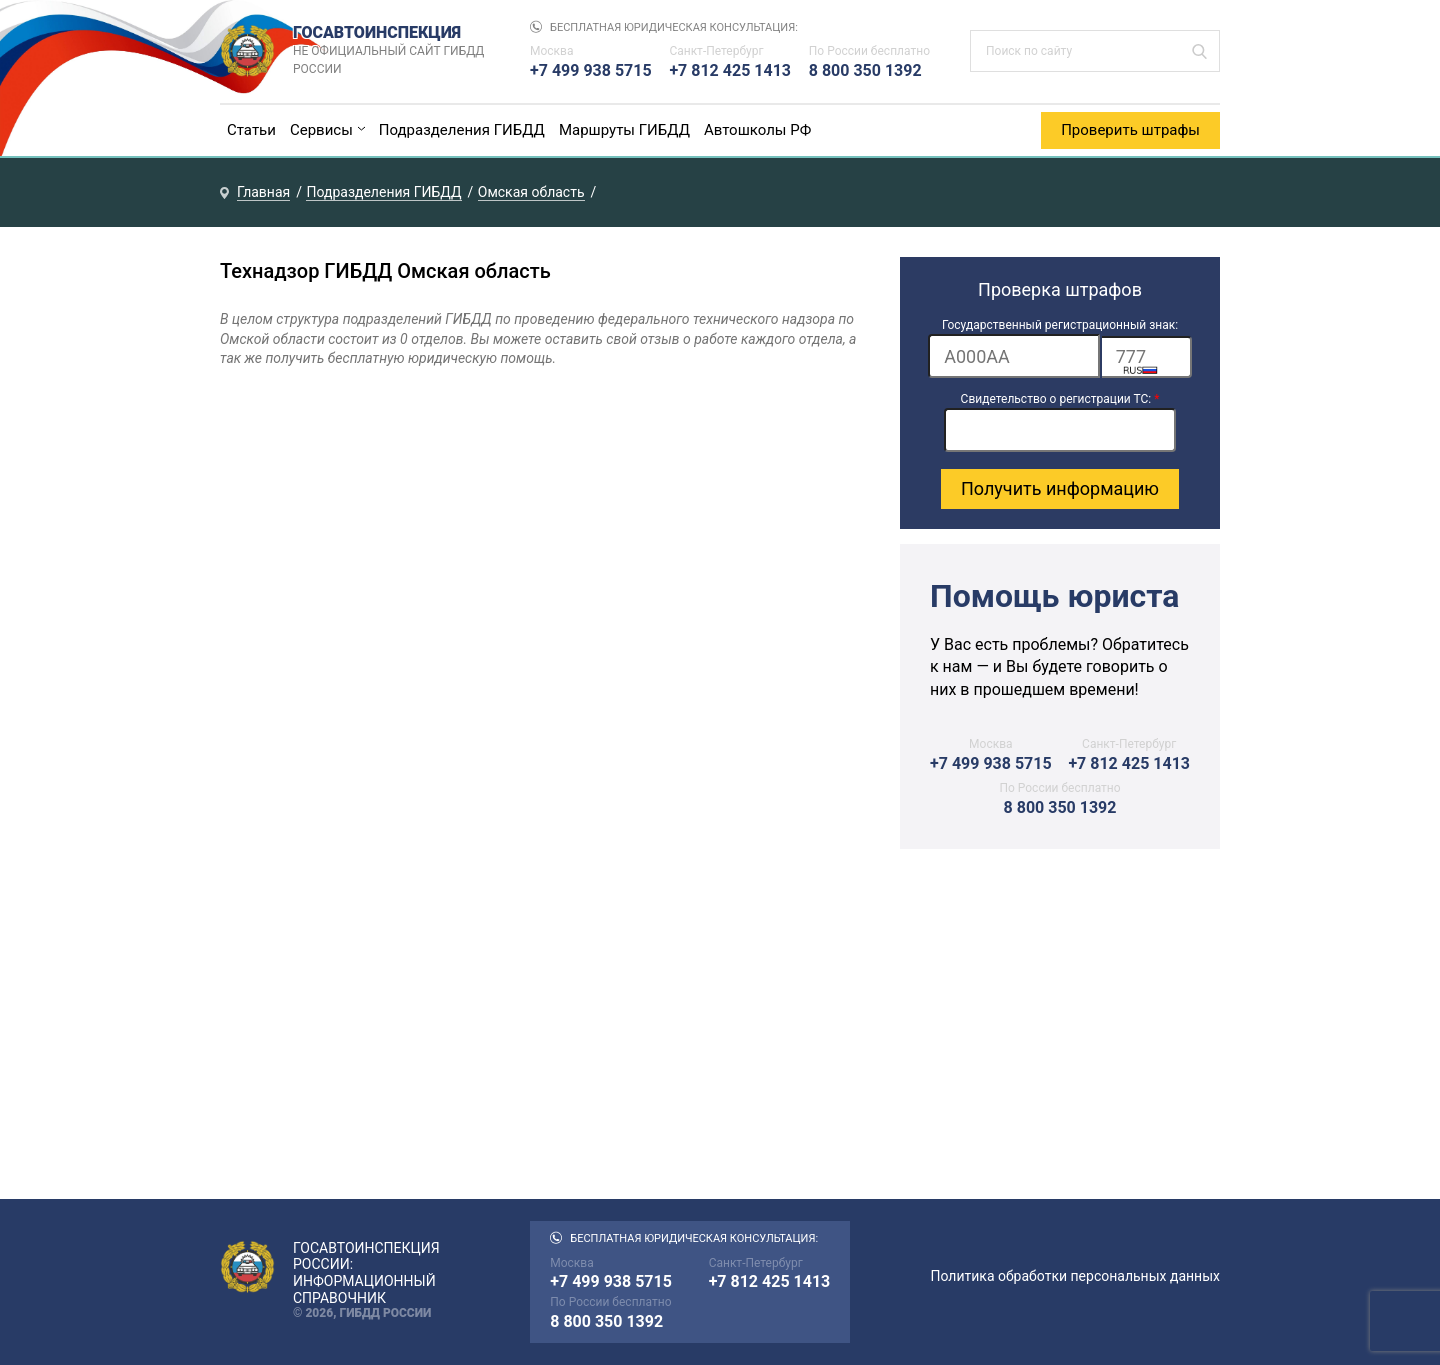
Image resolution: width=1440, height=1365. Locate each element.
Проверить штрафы (1130, 130)
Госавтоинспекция (391, 51)
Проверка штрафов (1060, 289)
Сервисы (321, 130)
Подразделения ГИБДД (462, 130)
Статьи (251, 130)
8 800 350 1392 (865, 70)
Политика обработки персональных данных (1075, 1276)
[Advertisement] (1060, 1034)
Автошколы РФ (757, 130)
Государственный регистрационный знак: (1060, 325)
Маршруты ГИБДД (624, 130)
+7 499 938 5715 (591, 70)
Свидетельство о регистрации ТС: (1060, 399)
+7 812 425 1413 (730, 70)
